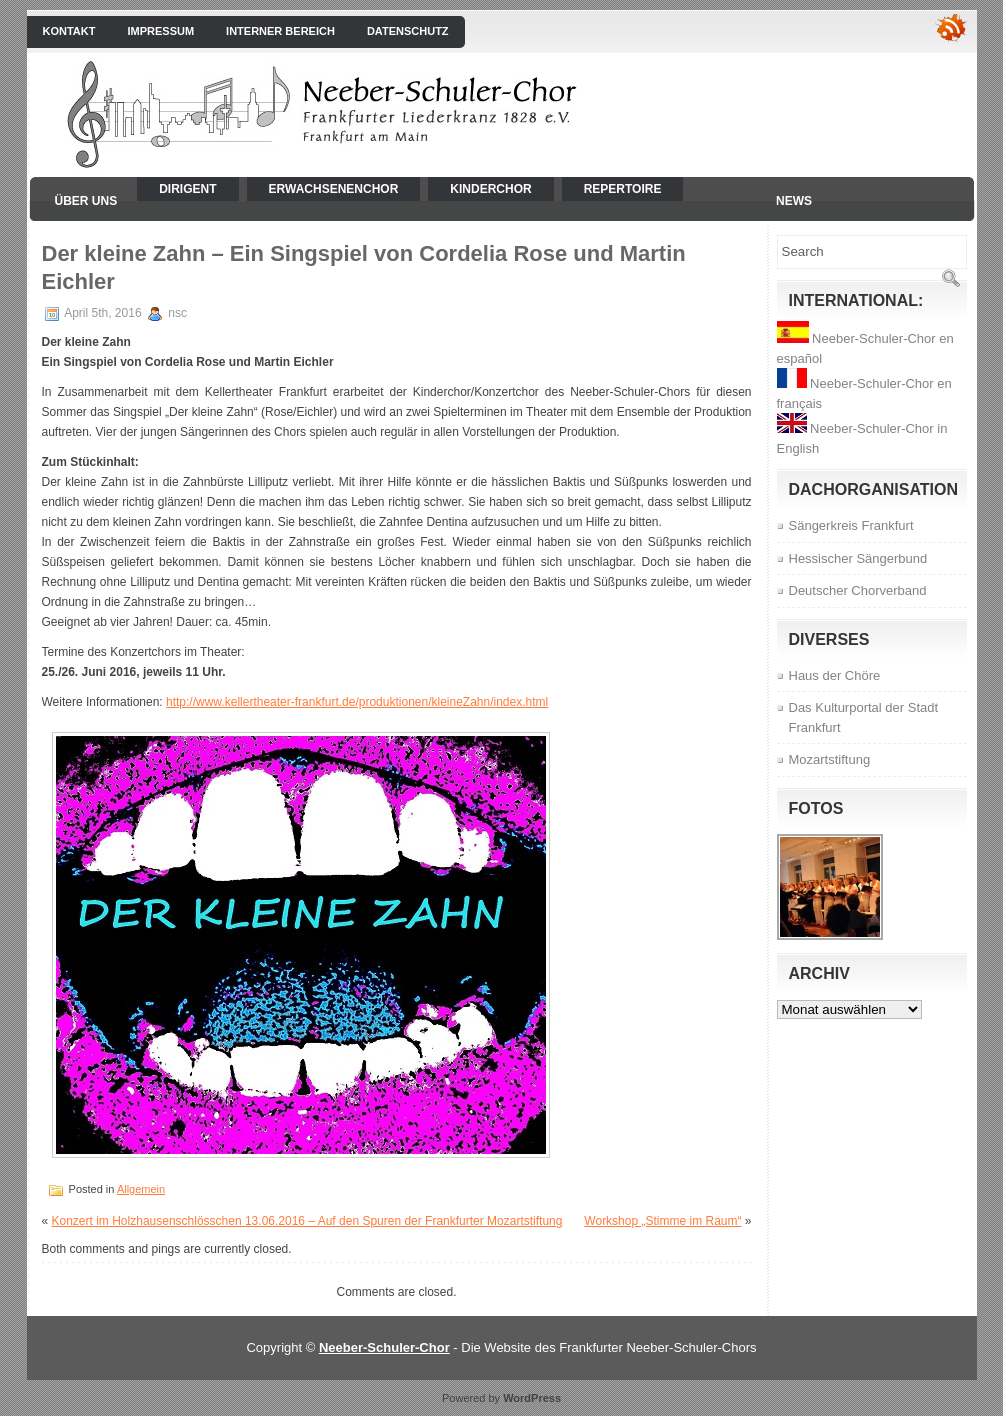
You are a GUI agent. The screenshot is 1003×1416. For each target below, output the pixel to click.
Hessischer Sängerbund (858, 558)
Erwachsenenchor (334, 189)
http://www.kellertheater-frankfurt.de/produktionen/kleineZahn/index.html (357, 702)
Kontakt (69, 31)
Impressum (160, 31)
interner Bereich (280, 31)
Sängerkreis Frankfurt (851, 525)
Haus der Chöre (835, 675)
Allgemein (141, 1189)
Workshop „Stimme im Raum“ (662, 1221)
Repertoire (623, 189)
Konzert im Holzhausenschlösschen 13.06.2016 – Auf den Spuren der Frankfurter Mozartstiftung (307, 1221)
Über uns (86, 201)
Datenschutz (408, 31)
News (794, 201)
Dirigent (187, 189)
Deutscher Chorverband (858, 590)
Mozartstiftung (830, 759)
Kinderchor (490, 189)
